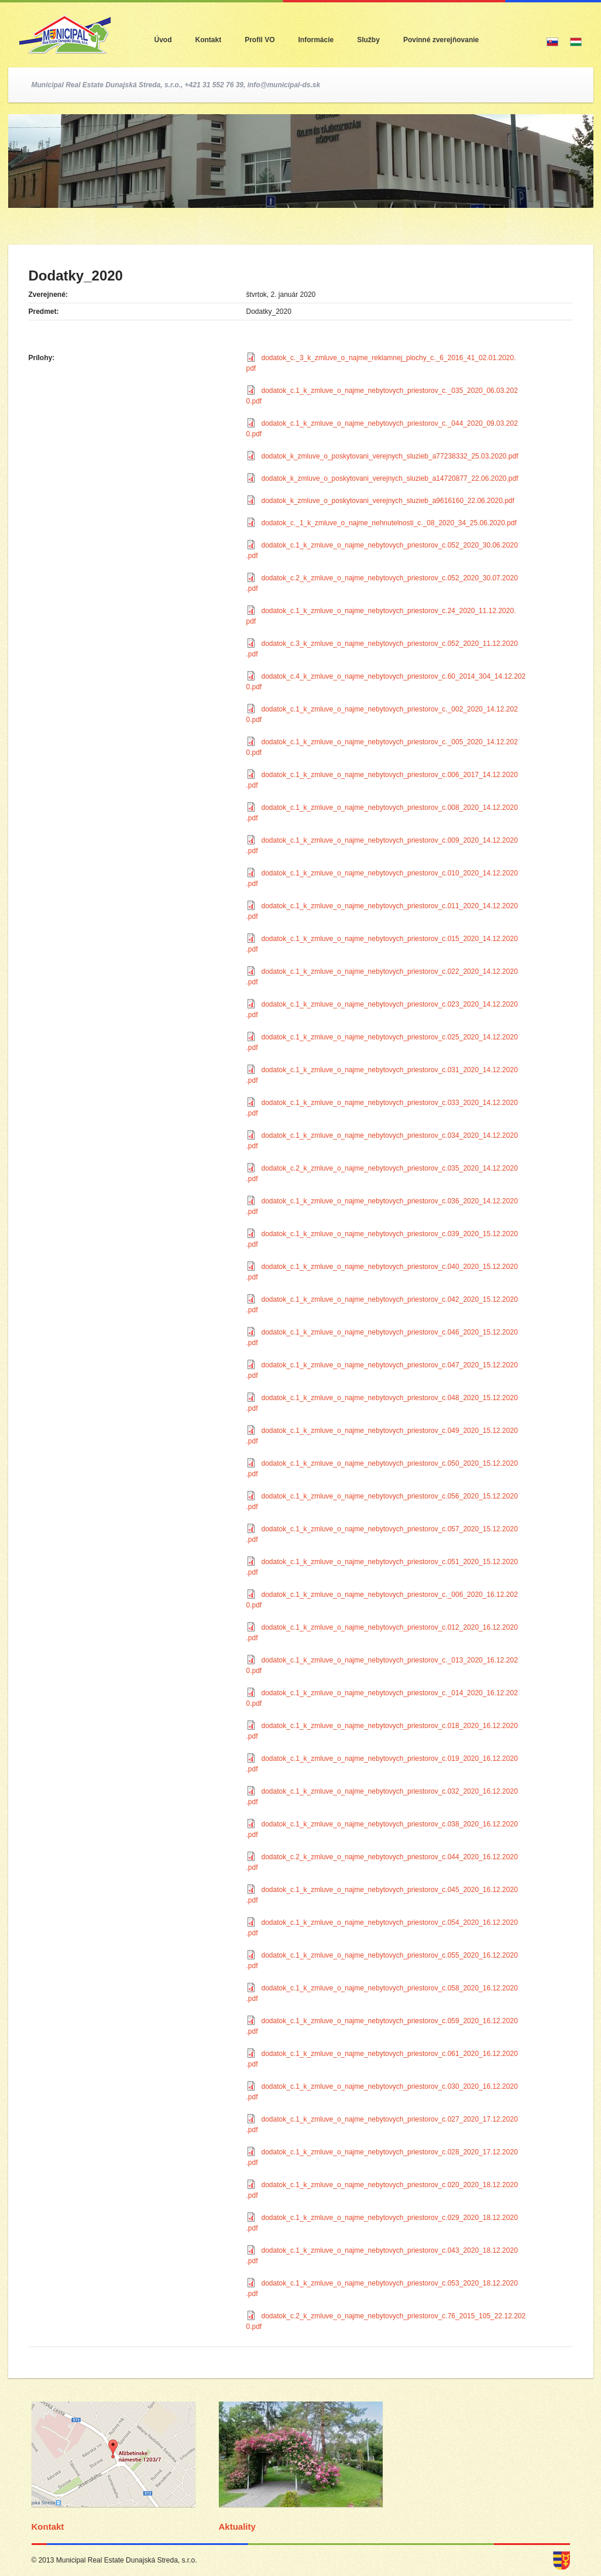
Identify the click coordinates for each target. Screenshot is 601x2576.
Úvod (163, 40)
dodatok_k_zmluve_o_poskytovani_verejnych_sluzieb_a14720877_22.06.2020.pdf (390, 478)
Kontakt (208, 40)
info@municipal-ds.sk (284, 85)
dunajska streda (561, 2560)
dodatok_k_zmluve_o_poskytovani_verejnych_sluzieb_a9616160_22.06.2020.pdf (388, 501)
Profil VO (259, 40)
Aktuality (237, 2526)
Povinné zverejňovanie (441, 40)
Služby (368, 40)
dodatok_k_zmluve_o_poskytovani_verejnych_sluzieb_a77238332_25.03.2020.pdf (390, 456)
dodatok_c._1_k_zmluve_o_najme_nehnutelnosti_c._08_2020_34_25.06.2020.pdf (389, 523)
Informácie (316, 40)
